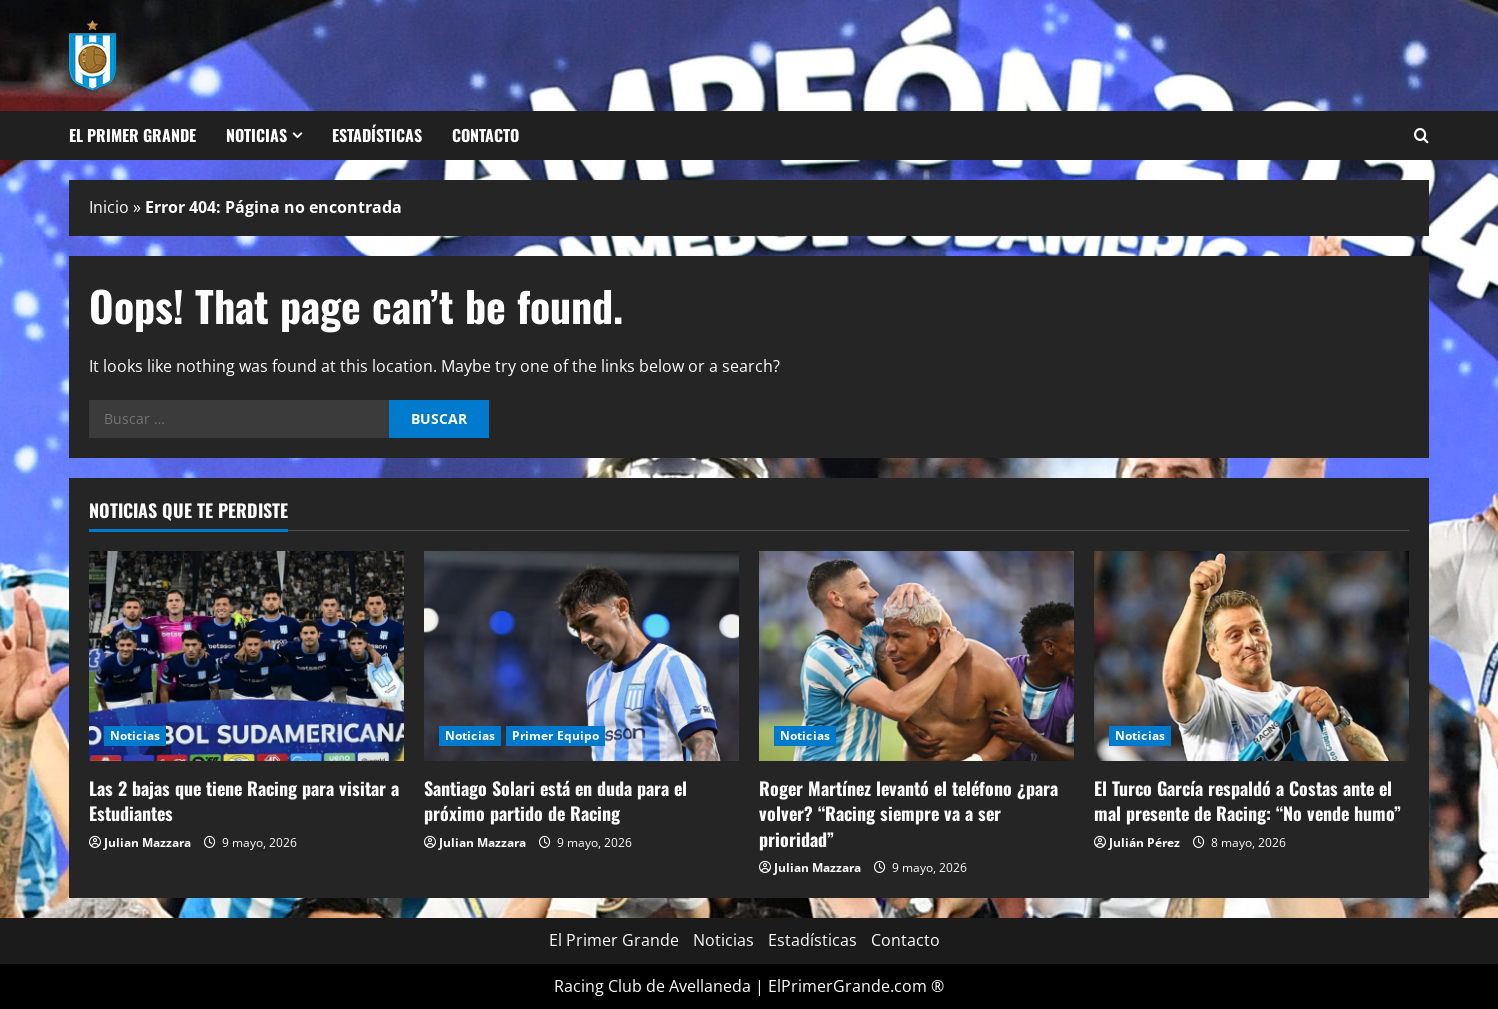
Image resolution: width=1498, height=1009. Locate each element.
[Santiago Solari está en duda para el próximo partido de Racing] (581, 656)
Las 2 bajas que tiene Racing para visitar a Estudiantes (244, 800)
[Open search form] (1421, 135)
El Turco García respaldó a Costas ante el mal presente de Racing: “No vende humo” (1247, 800)
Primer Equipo (555, 735)
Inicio (109, 207)
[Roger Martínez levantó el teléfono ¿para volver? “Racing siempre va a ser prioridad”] (916, 656)
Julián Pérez (1144, 842)
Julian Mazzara (147, 842)
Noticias (256, 135)
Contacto (485, 135)
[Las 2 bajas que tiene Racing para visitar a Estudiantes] (246, 656)
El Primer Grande (132, 135)
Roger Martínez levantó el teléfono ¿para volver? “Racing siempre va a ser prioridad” (908, 813)
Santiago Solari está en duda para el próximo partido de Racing (555, 800)
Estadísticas (377, 135)
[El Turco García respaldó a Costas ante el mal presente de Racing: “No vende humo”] (1251, 656)
